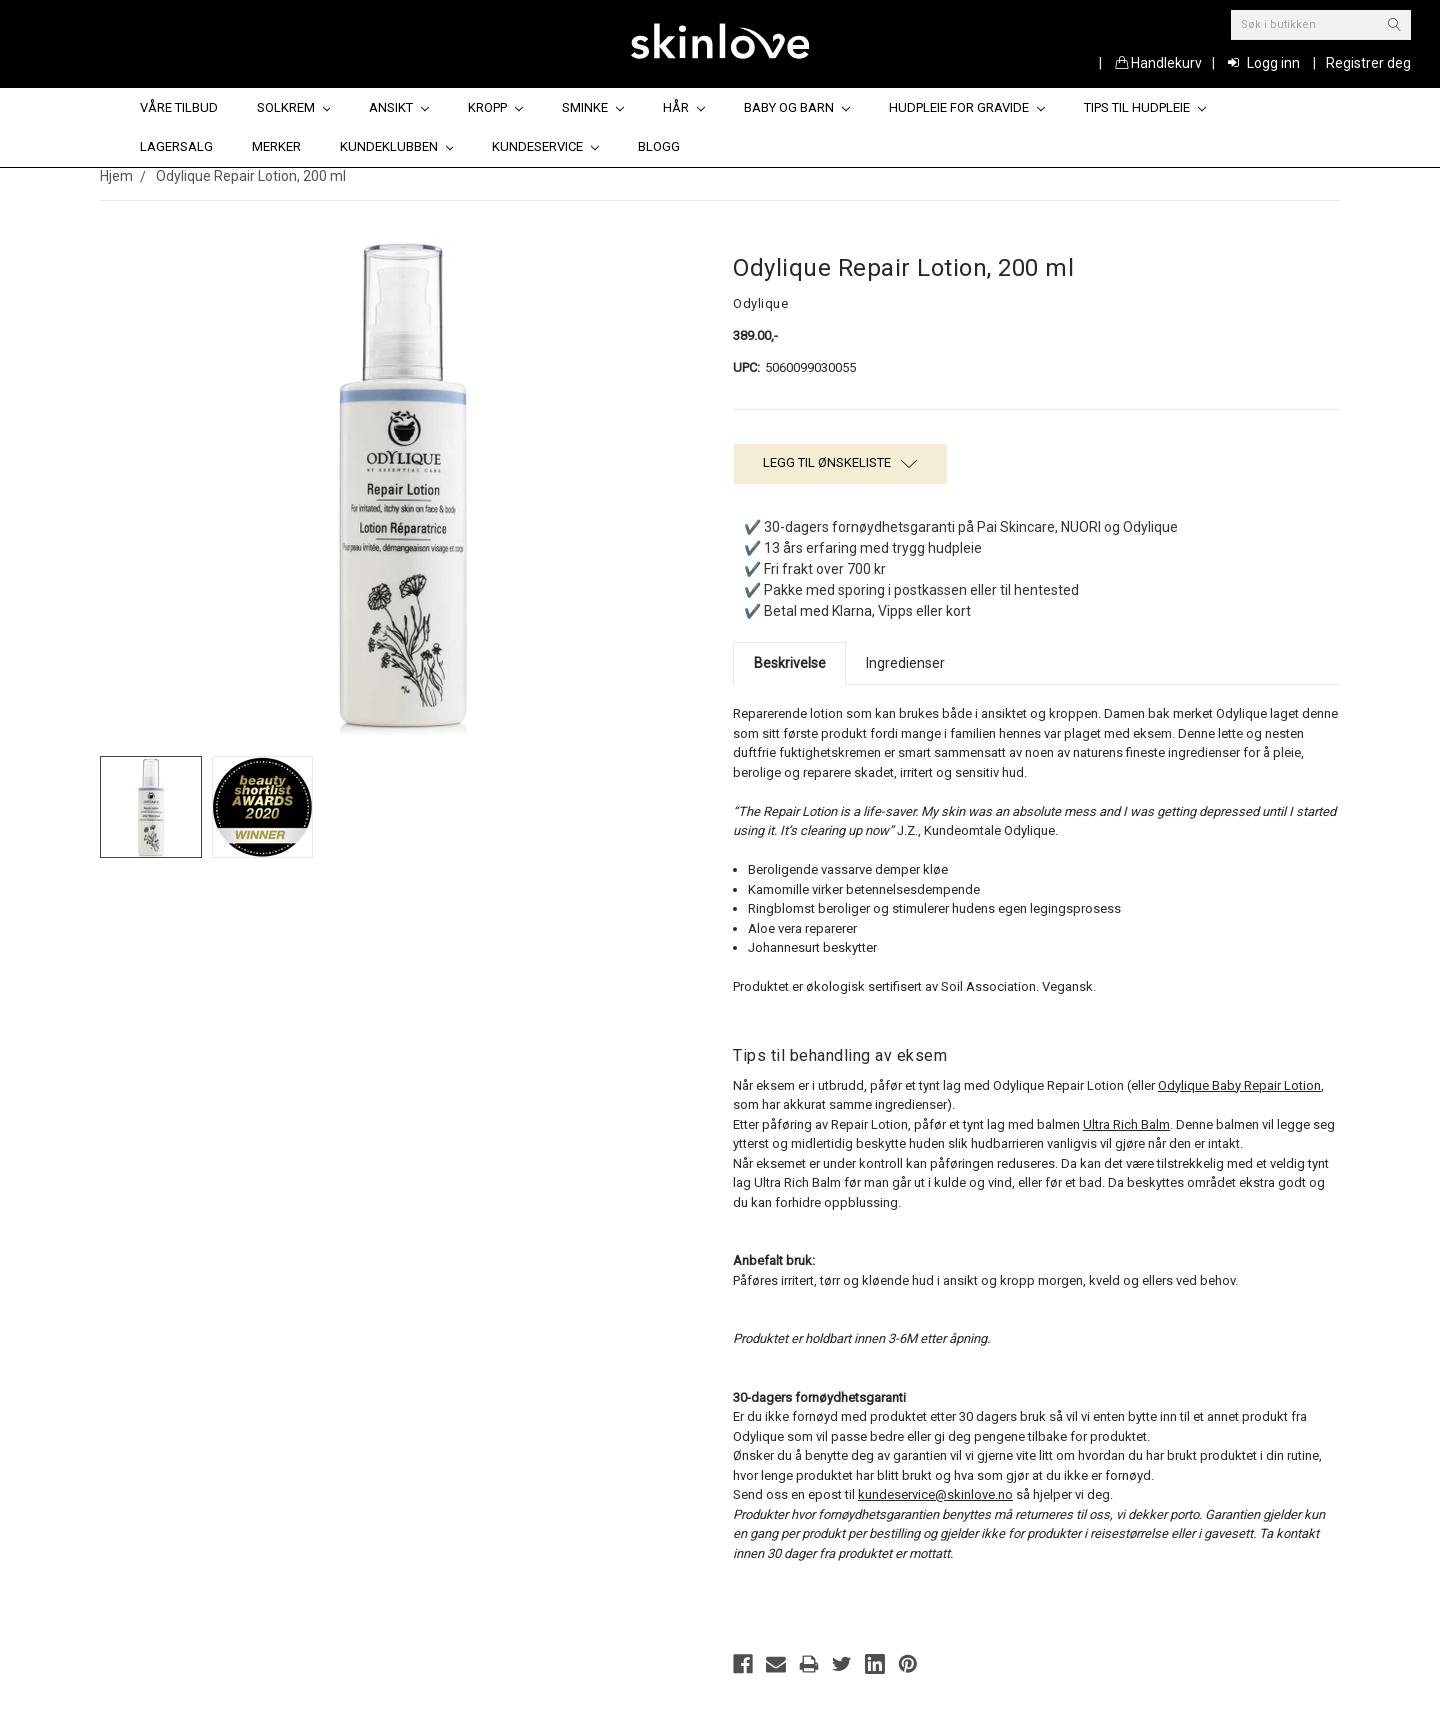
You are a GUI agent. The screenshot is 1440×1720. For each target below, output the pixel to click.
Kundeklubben (397, 146)
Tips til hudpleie (1145, 107)
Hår (684, 107)
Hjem (116, 176)
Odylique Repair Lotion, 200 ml (251, 176)
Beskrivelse (790, 663)
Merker (276, 146)
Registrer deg (1368, 63)
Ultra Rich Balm (1126, 1124)
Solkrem (294, 107)
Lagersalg (176, 146)
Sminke (593, 107)
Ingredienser (905, 663)
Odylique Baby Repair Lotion (1239, 1085)
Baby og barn (797, 107)
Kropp (495, 107)
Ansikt (399, 107)
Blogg (659, 146)
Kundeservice (545, 146)
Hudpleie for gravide (967, 107)
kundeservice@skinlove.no (935, 1494)
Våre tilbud (179, 107)
